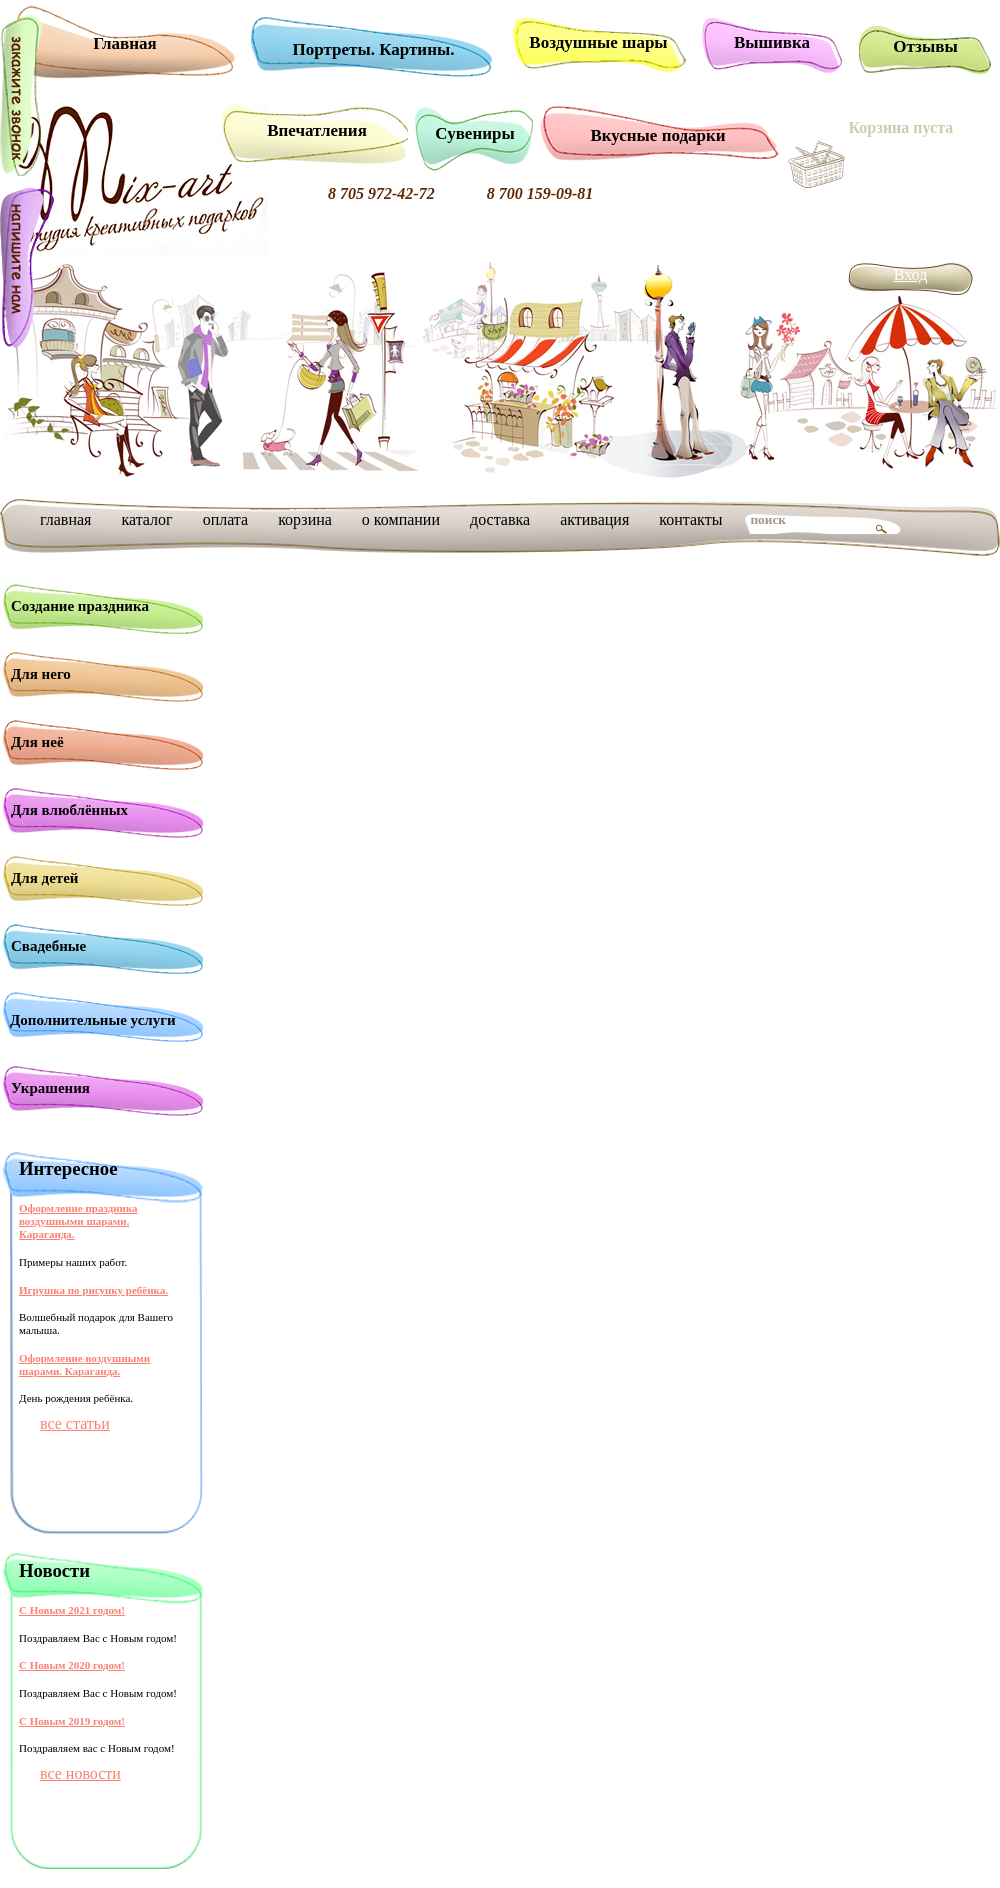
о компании (401, 519)
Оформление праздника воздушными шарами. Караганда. (78, 1221)
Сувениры (474, 133)
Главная (125, 43)
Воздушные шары (598, 42)
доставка (500, 519)
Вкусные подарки (657, 135)
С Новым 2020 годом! (72, 1665)
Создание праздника (80, 606)
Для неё (37, 742)
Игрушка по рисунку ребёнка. (93, 1290)
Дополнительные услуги (93, 1020)
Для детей (45, 878)
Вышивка (772, 42)
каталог (146, 519)
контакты (690, 519)
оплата (226, 519)
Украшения (50, 1088)
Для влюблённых (69, 810)
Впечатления (317, 130)
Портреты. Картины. (374, 49)
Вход (911, 274)
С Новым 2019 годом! (72, 1721)
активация (594, 519)
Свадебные (48, 946)
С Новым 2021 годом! (72, 1610)
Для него (41, 674)
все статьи (75, 1423)
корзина (305, 519)
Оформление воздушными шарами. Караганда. (84, 1364)
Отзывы (925, 46)
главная (65, 519)
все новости (80, 1773)
